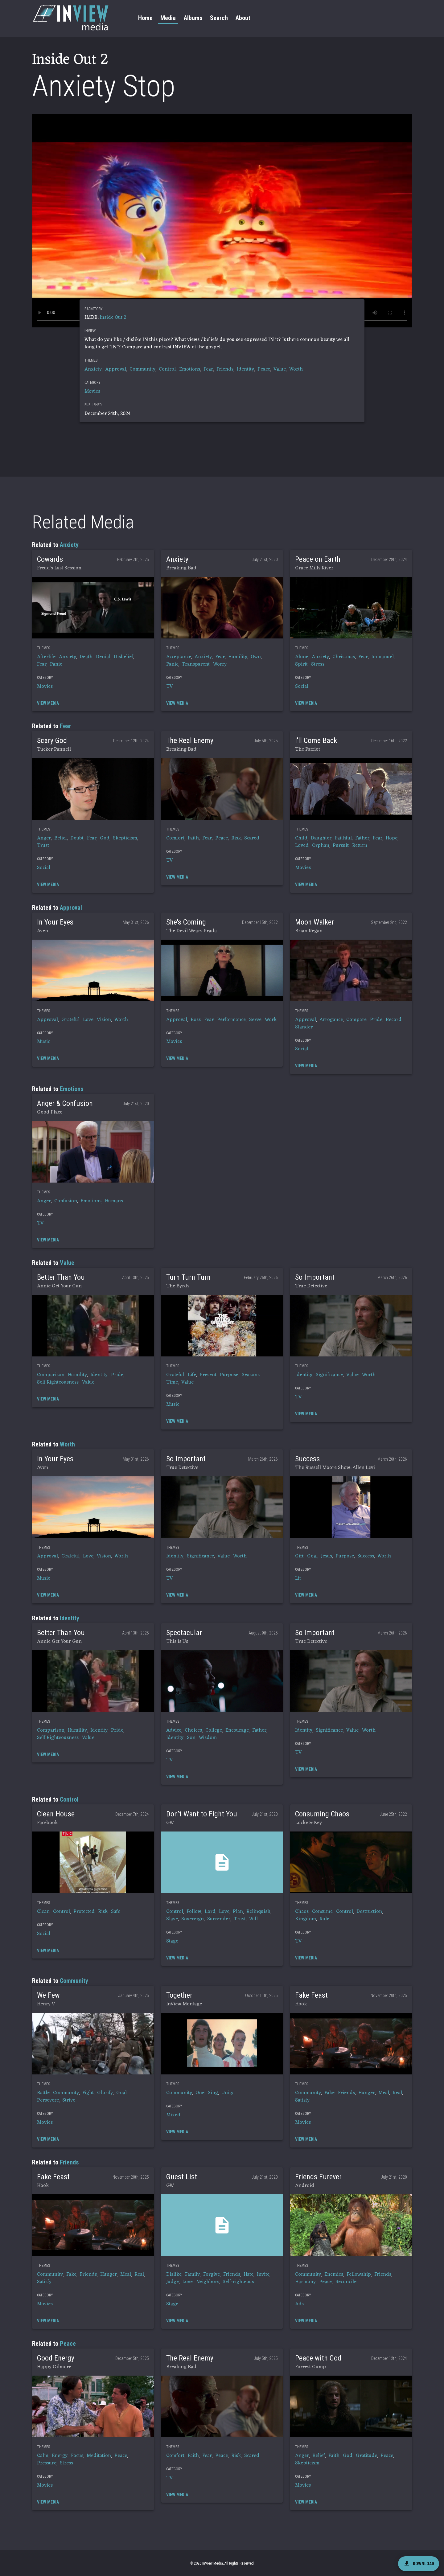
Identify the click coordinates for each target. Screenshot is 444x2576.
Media (168, 18)
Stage (172, 1941)
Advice (173, 1730)
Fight (88, 2093)
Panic (56, 664)
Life (192, 1375)
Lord (210, 1911)
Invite (263, 2274)
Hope (391, 838)
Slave (172, 1919)
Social (301, 686)
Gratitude (366, 2455)
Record (393, 1019)
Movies (92, 391)
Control (167, 369)
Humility (237, 657)
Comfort (175, 838)
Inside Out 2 (113, 317)
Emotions (189, 369)
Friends (224, 369)
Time (172, 1382)
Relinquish (258, 1911)
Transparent (196, 664)
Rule (324, 1919)
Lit (298, 1578)
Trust (43, 845)
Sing (213, 2093)
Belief (60, 838)
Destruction (369, 1911)
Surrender (218, 1919)
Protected (84, 1911)
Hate (248, 2274)
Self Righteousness (58, 1382)
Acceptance (178, 657)
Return (359, 845)
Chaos (302, 1911)
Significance (329, 1375)
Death (86, 657)
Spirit (301, 664)
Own (256, 657)
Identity (245, 369)
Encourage (237, 1730)
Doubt (77, 838)
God (104, 838)
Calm (42, 2455)
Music (43, 1041)
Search (219, 18)
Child (301, 838)
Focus (77, 2455)
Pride (376, 1019)
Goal (312, 1556)
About (243, 18)
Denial (103, 657)
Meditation (99, 2455)
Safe (115, 1911)
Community (142, 369)
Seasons (251, 1375)
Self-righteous (238, 2282)
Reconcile (345, 2282)
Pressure (46, 2463)
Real (397, 2093)
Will (253, 1919)
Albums (193, 18)
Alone (301, 657)
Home (145, 18)
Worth (296, 369)
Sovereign (192, 1919)
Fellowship (359, 2274)
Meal (383, 2093)
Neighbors (207, 2282)
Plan (238, 1911)
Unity (227, 2093)
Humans (114, 1201)
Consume (322, 1911)
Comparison (50, 1375)
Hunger (366, 2093)
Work (271, 1019)
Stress (317, 664)
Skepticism (125, 838)
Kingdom (305, 1919)
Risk (236, 838)
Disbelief (123, 657)
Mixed (173, 2115)
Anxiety (93, 369)
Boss (196, 1019)
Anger (44, 838)
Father (362, 838)
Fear (208, 369)
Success (365, 1556)
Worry (220, 664)
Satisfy (302, 2100)
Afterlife (46, 657)
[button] (93, 607)
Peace (263, 369)
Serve (255, 1019)
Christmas (343, 657)
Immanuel (382, 657)
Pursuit (341, 845)
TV (169, 686)
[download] (418, 2563)
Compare (356, 1019)
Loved (302, 845)
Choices (193, 1730)
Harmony (305, 2282)
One (199, 2093)
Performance (231, 1019)
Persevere (48, 2100)
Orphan (320, 845)
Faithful (343, 838)
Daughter (321, 838)
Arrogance (331, 1019)
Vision (104, 1019)
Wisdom (208, 1737)
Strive (68, 2100)
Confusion (65, 1201)
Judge (172, 2282)
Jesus (326, 1556)
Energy (60, 2455)
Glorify (105, 2093)
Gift (299, 1556)
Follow (194, 1911)
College (213, 1730)
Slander (304, 1027)
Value (279, 369)
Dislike (174, 2274)
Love (88, 1019)
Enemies (333, 2274)
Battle (43, 2093)
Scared (251, 838)
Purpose (229, 1375)
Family (192, 2274)
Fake (329, 2093)
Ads (299, 2304)
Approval (115, 369)
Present (207, 1375)
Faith (193, 838)
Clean (43, 1911)
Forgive (211, 2274)
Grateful (70, 1019)
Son (191, 1737)
